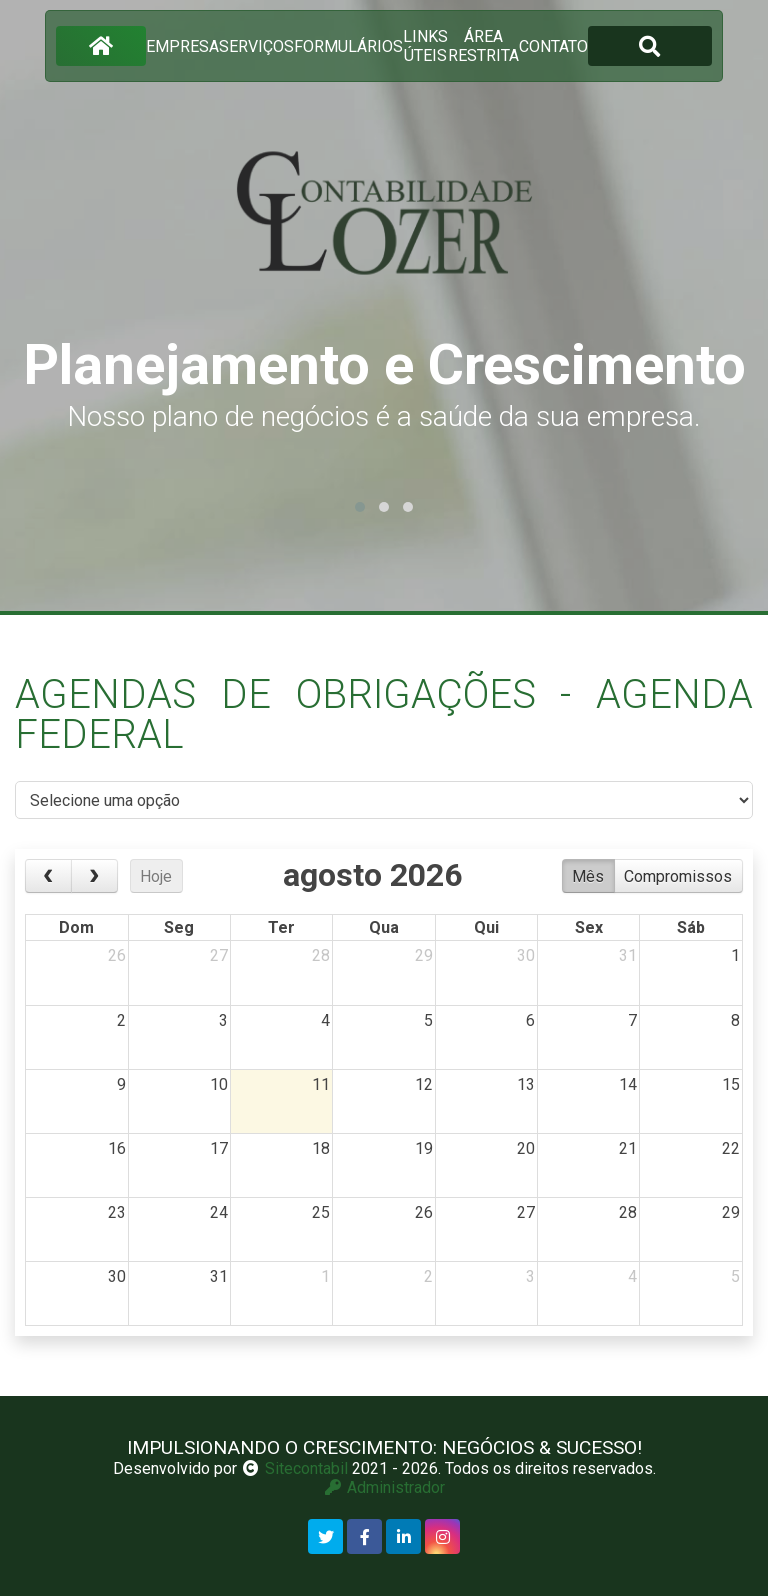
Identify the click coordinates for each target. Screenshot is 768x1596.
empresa (182, 46)
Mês (588, 876)
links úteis (425, 46)
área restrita (483, 46)
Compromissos (678, 876)
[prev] (48, 876)
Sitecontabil (306, 1468)
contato (553, 46)
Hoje (156, 876)
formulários (348, 46)
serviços (256, 46)
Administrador (384, 1487)
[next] (94, 876)
